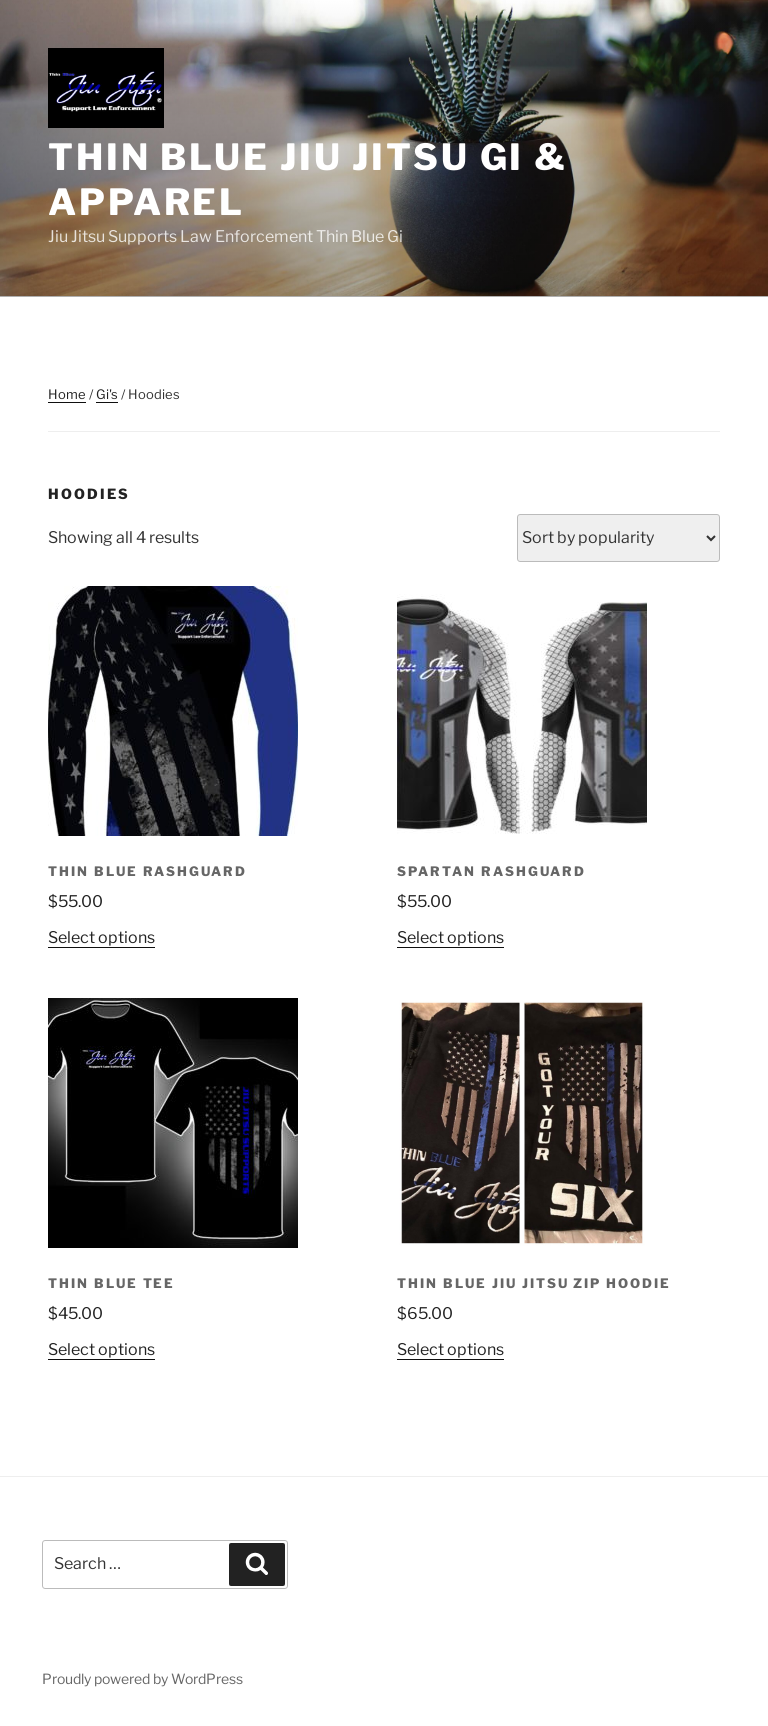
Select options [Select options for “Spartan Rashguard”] (450, 937)
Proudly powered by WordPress (142, 1678)
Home (67, 394)
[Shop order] (618, 538)
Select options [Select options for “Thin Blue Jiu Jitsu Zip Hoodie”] (450, 1349)
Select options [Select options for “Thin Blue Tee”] (101, 1349)
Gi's (107, 394)
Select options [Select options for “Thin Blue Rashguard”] (101, 937)
